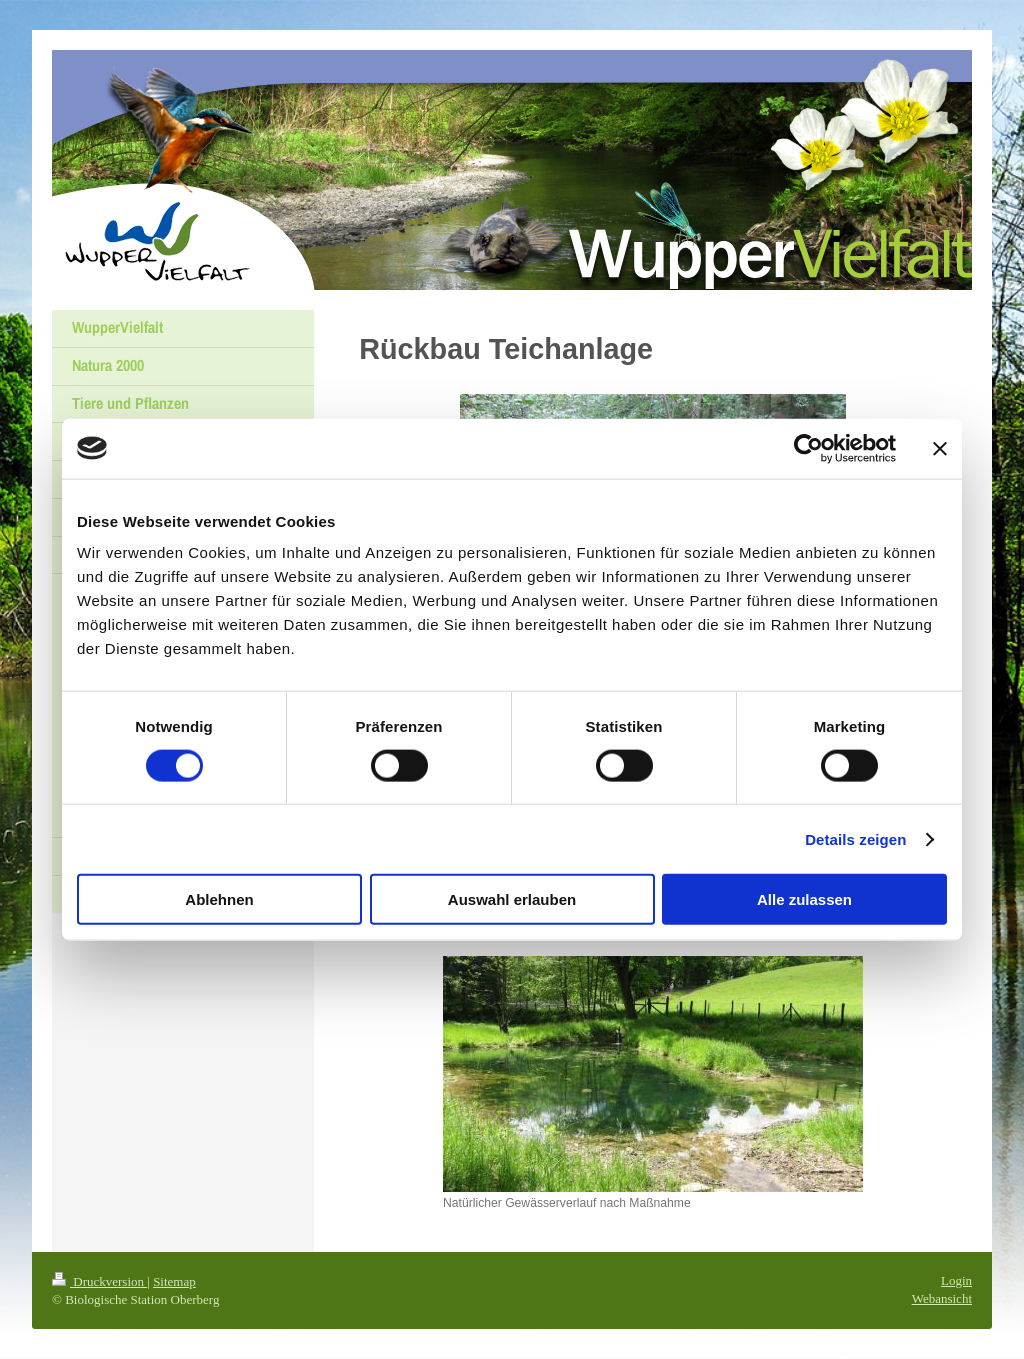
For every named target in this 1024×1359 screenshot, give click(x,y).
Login (956, 1280)
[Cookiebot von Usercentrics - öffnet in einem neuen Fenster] (808, 448)
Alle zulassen (804, 899)
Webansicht (942, 1298)
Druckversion (99, 1281)
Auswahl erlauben (512, 899)
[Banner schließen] (940, 448)
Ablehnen (219, 899)
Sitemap (174, 1281)
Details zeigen (855, 838)
